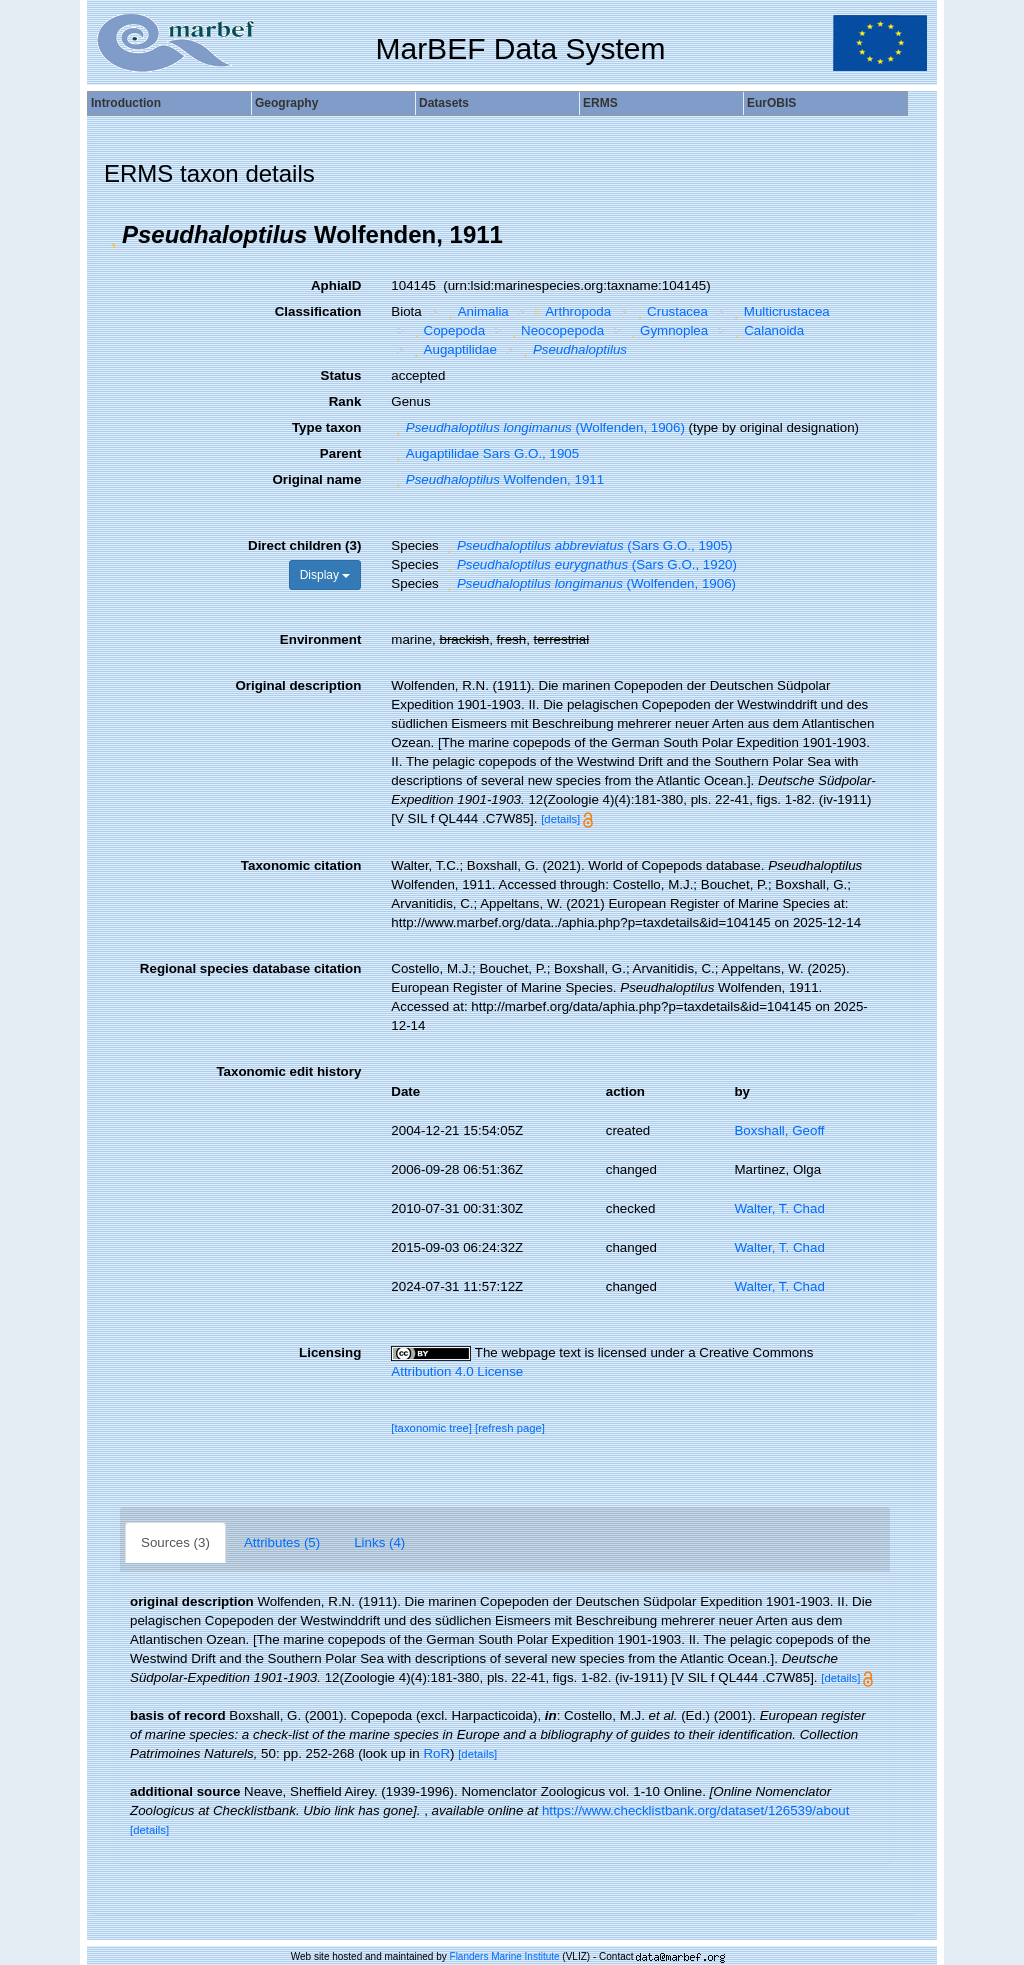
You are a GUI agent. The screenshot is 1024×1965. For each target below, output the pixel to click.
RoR (436, 1753)
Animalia (476, 311)
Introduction (126, 103)
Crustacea (670, 311)
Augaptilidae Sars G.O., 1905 (485, 453)
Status (341, 375)
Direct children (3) (304, 545)
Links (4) (379, 1542)
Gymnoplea (667, 330)
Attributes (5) (282, 1542)
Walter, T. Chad (779, 1208)
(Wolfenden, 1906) (538, 427)
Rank (345, 401)
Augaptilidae (453, 349)
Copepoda (447, 330)
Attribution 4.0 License (457, 1371)
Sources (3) (175, 1542)
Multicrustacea (779, 311)
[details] (560, 819)
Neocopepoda (555, 330)
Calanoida (767, 330)
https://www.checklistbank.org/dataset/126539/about (695, 1810)
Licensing (330, 1352)
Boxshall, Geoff (779, 1130)
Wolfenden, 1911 (497, 479)
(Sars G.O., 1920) (589, 564)
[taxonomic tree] (431, 1428)
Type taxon (326, 427)
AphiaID (336, 285)
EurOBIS (771, 103)
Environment (320, 639)
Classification (318, 311)
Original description (298, 685)
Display (325, 575)
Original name (316, 479)
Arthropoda (570, 311)
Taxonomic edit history (288, 1071)
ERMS (600, 103)
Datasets (444, 103)
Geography (286, 103)
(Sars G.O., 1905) (587, 545)
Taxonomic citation (301, 865)
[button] (113, 235)
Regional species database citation (250, 968)
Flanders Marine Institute (505, 1956)
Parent (340, 453)
